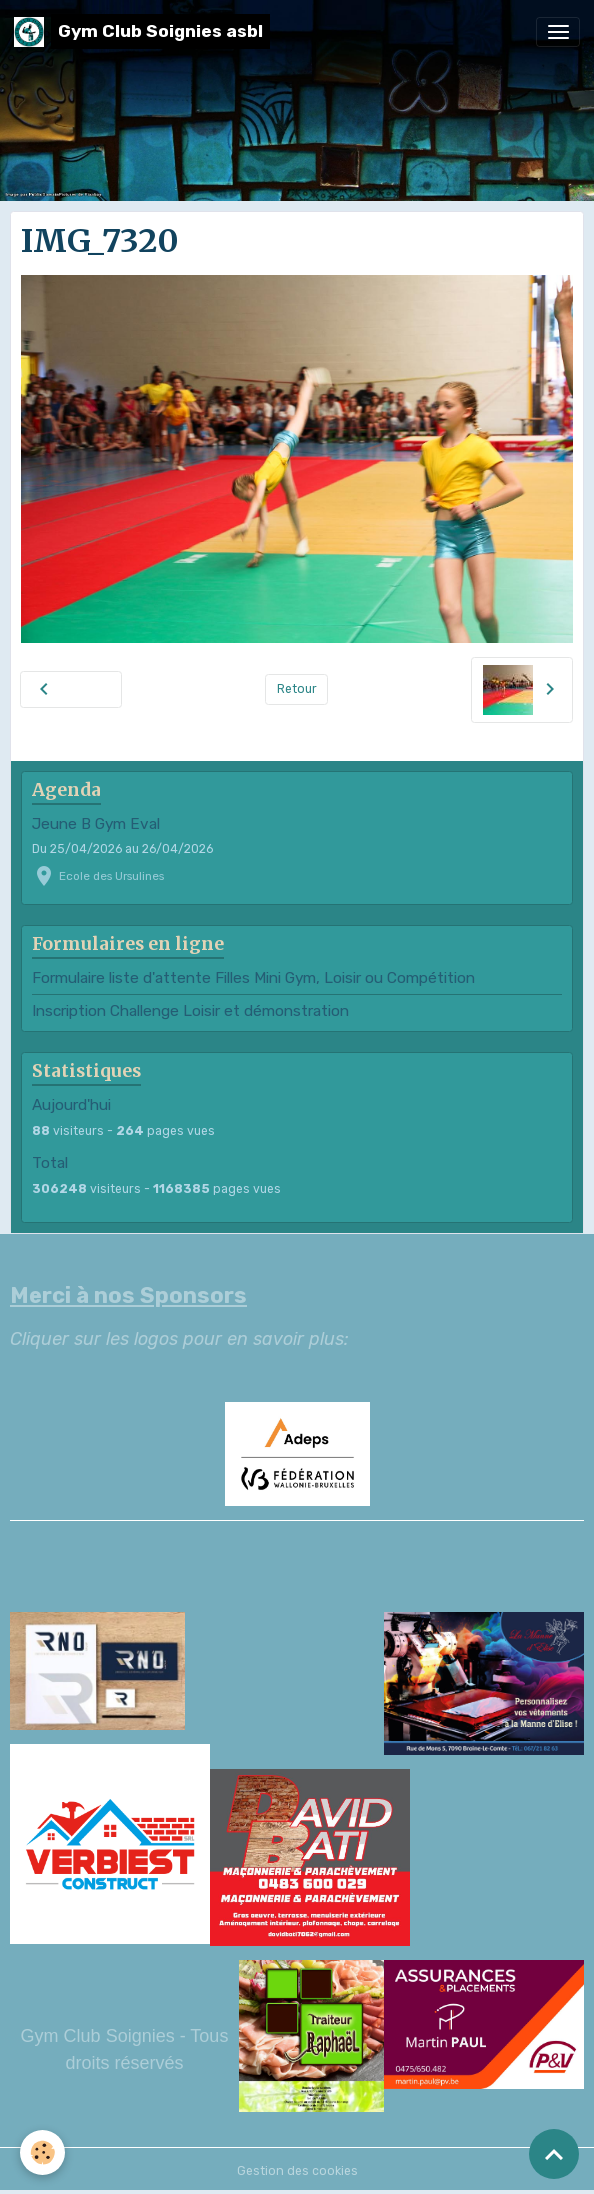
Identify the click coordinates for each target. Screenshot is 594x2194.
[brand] (142, 31)
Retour (297, 689)
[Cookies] (42, 2152)
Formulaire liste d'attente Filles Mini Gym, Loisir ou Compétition (253, 978)
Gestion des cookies (297, 2171)
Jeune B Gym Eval (96, 824)
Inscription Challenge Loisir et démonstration (190, 1011)
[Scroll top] (554, 2154)
